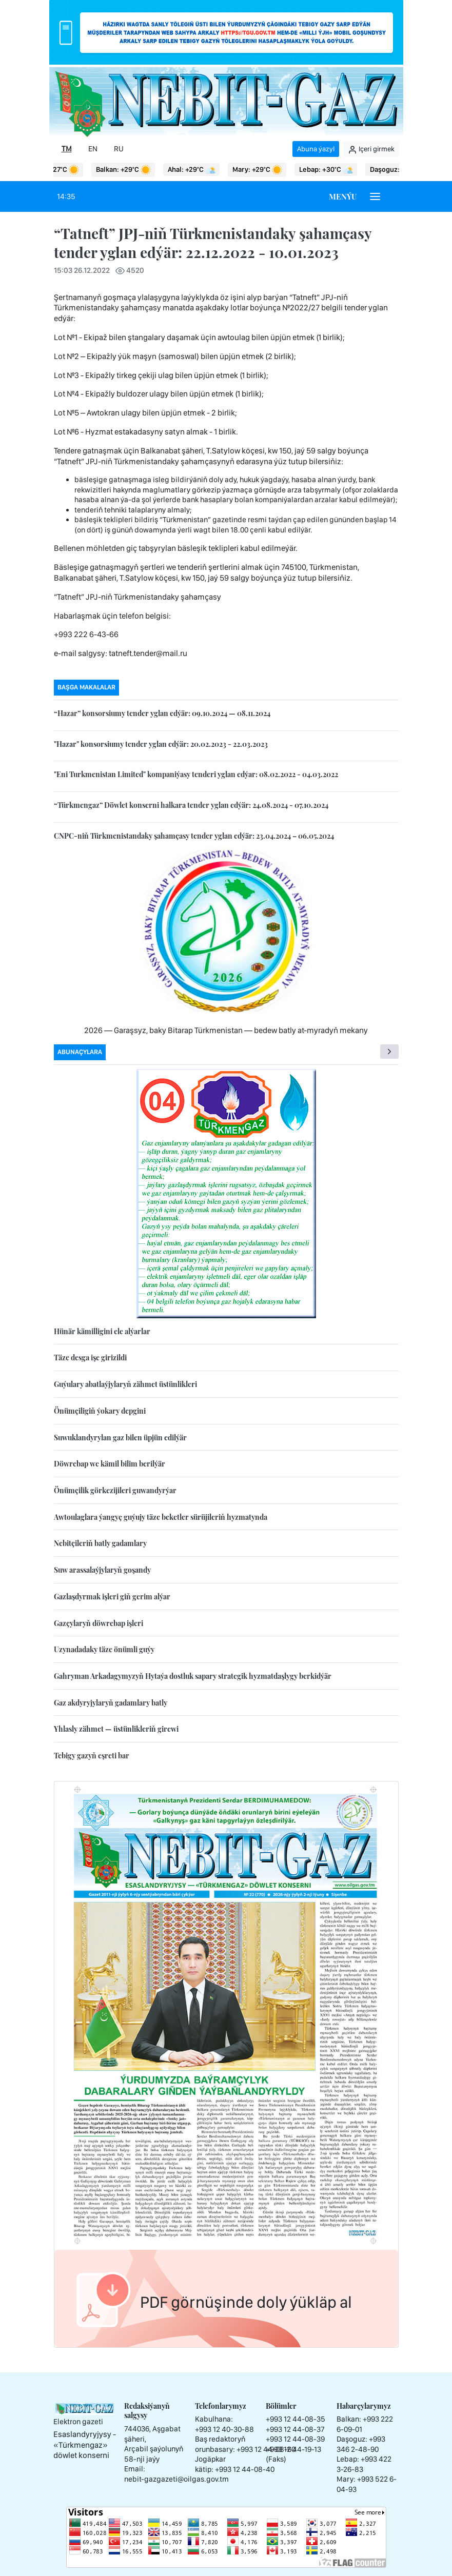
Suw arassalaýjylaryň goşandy (102, 1570)
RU (119, 148)
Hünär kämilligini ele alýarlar (102, 1331)
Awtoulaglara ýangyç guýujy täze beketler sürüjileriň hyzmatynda (160, 1517)
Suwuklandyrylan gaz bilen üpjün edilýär (120, 1437)
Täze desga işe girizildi (90, 1357)
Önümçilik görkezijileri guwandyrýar (115, 1490)
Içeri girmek (371, 149)
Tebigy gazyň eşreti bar (91, 1755)
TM (67, 148)
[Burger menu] (375, 196)
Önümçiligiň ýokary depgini (100, 1411)
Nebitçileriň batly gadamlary (100, 1543)
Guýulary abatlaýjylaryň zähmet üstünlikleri (125, 1384)
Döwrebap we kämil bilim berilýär (109, 1464)
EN (92, 148)
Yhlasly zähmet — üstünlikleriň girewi (116, 1729)
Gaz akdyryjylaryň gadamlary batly (110, 1703)
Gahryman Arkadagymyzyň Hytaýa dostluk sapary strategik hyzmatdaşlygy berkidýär (192, 1676)
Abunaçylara (79, 1052)
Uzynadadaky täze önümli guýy (104, 1649)
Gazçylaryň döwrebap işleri (98, 1623)
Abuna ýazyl (316, 149)
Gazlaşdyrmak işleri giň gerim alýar (112, 1596)
